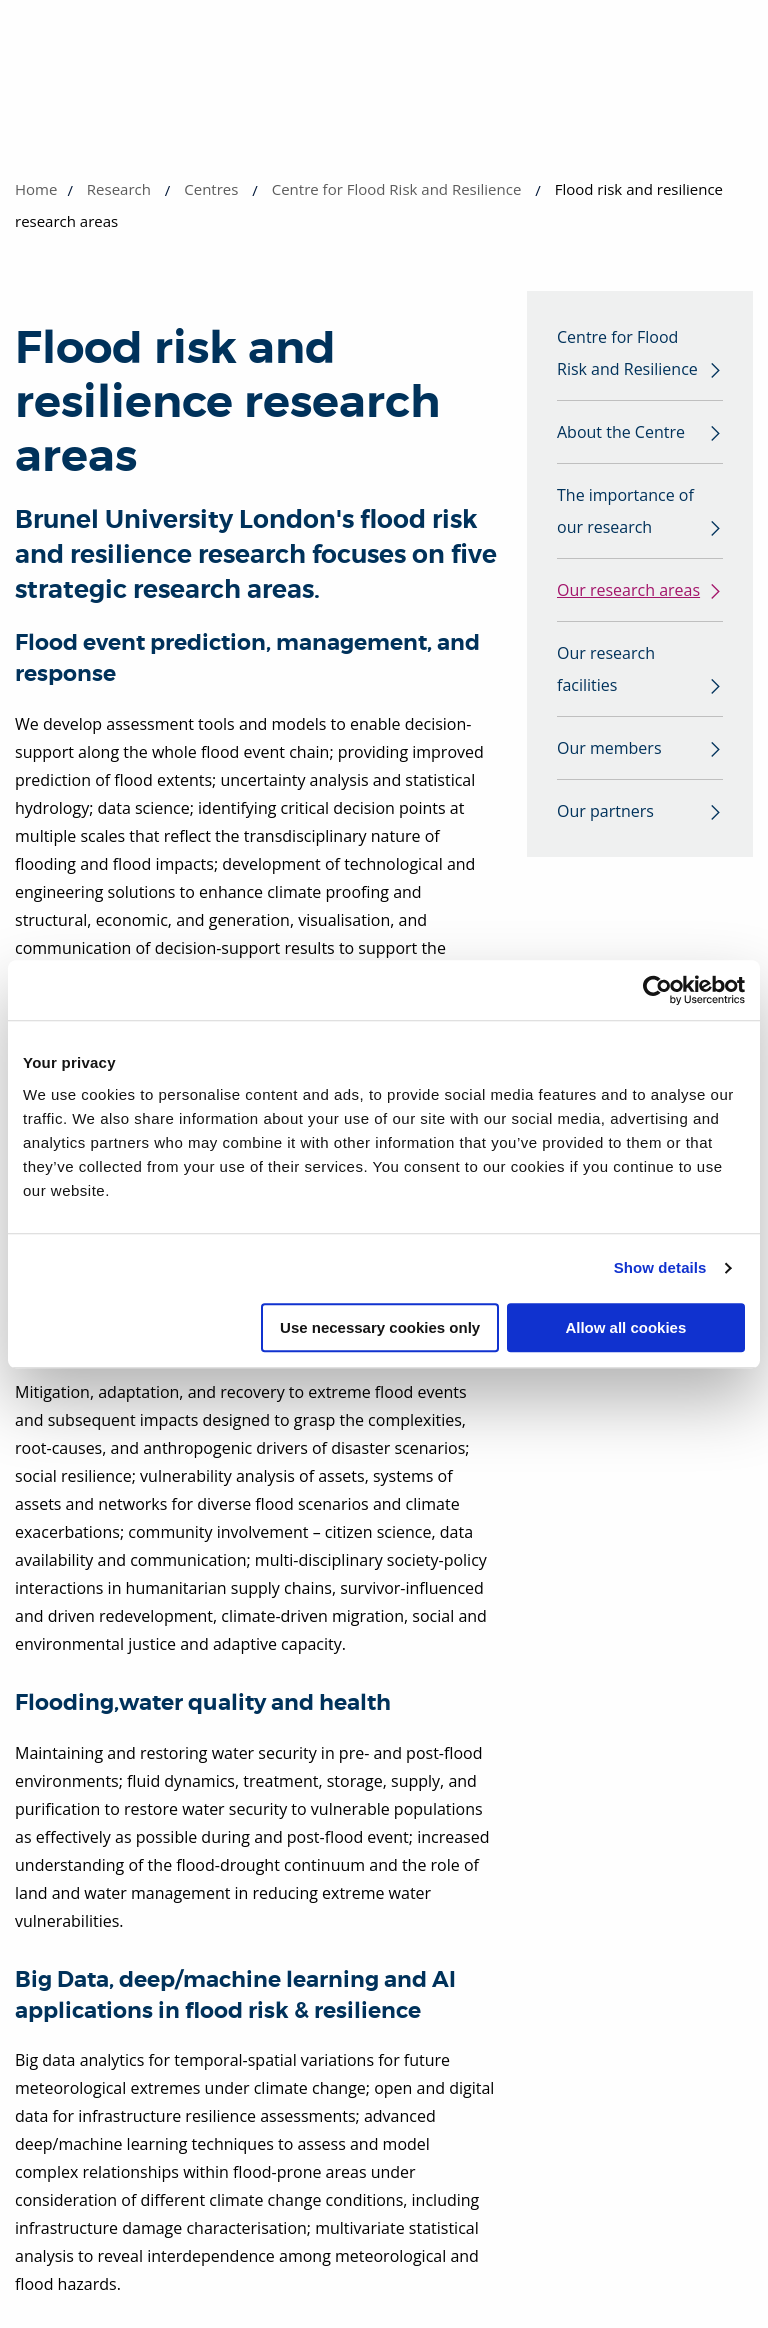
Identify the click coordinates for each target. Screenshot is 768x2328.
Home (36, 189)
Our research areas (628, 590)
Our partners (605, 811)
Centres (211, 189)
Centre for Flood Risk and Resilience (397, 189)
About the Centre (621, 432)
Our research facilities (606, 669)
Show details (660, 1267)
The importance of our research (625, 511)
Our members (609, 748)
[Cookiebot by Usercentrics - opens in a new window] (657, 990)
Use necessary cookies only (380, 1327)
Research (119, 189)
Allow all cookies (625, 1327)
